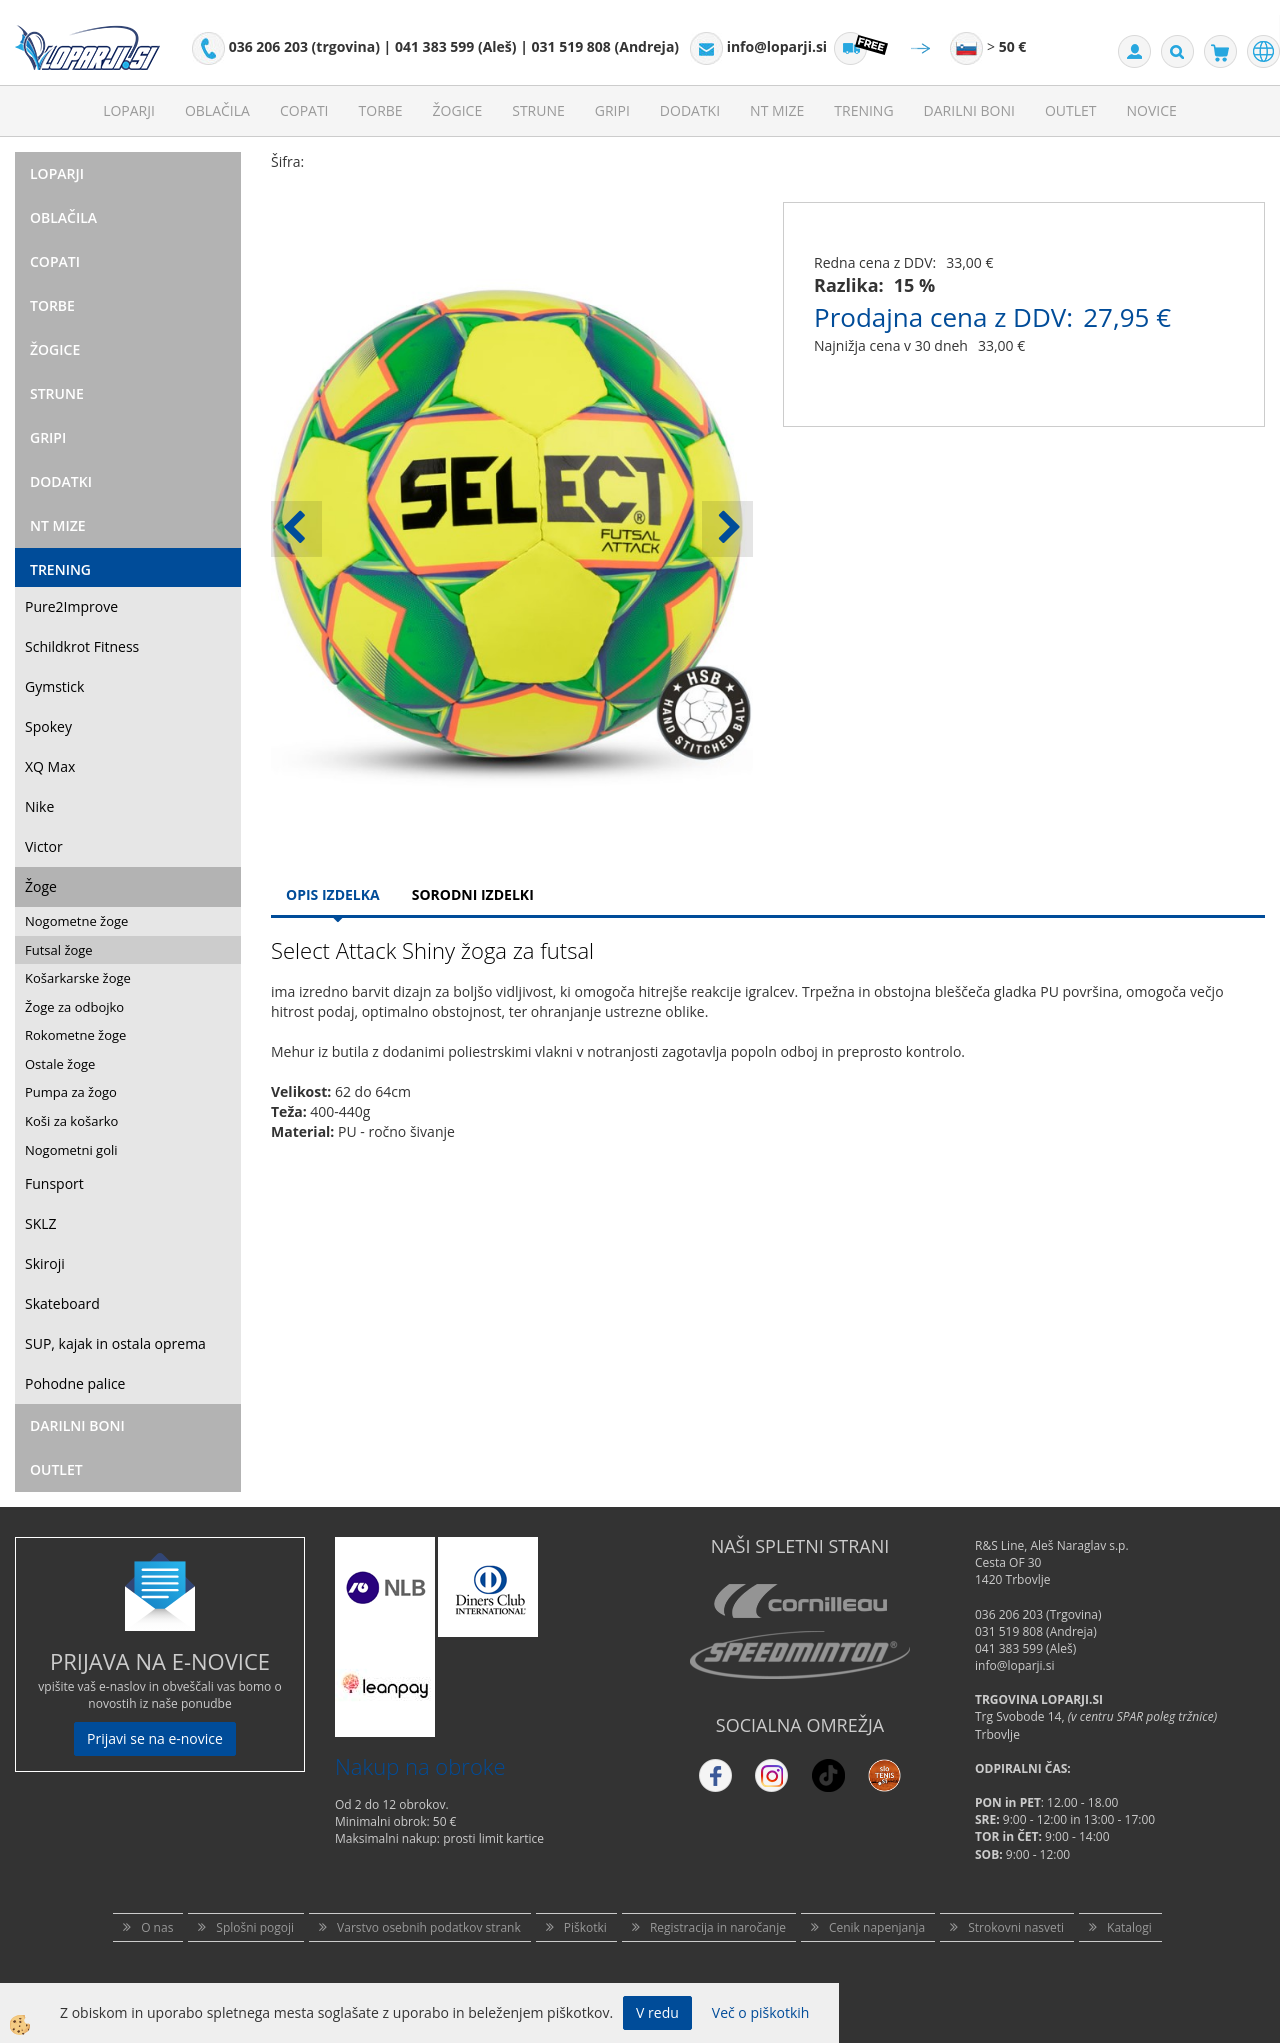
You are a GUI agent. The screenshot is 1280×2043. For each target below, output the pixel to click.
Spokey (48, 726)
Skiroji (45, 1263)
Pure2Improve (71, 606)
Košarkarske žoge (78, 978)
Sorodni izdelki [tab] (473, 894)
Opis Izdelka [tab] (333, 894)
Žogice (458, 110)
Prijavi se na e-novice (155, 1738)
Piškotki (585, 1927)
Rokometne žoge (75, 1035)
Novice (1152, 110)
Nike (39, 806)
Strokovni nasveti (1016, 1927)
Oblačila (217, 110)
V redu (657, 2012)
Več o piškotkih (761, 2012)
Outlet (1071, 110)
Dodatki (690, 110)
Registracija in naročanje (718, 1927)
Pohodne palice (75, 1383)
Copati (304, 110)
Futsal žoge (59, 950)
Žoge (41, 886)
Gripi (612, 110)
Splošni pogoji (255, 1927)
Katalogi (1129, 1927)
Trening (863, 110)
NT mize (777, 110)
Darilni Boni (969, 110)
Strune (538, 110)
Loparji (129, 110)
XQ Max (50, 766)
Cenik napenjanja (877, 1927)
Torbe (381, 110)
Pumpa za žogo (71, 1092)
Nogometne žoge (76, 921)
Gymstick (54, 686)
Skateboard (62, 1303)
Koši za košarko (71, 1121)
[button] (727, 529)
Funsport (54, 1183)
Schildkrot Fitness (82, 646)
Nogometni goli (71, 1150)
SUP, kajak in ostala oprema (115, 1343)
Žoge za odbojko (74, 1007)
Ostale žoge (60, 1064)
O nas (157, 1927)
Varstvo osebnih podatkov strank (429, 1927)
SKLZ (41, 1223)
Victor (44, 846)
